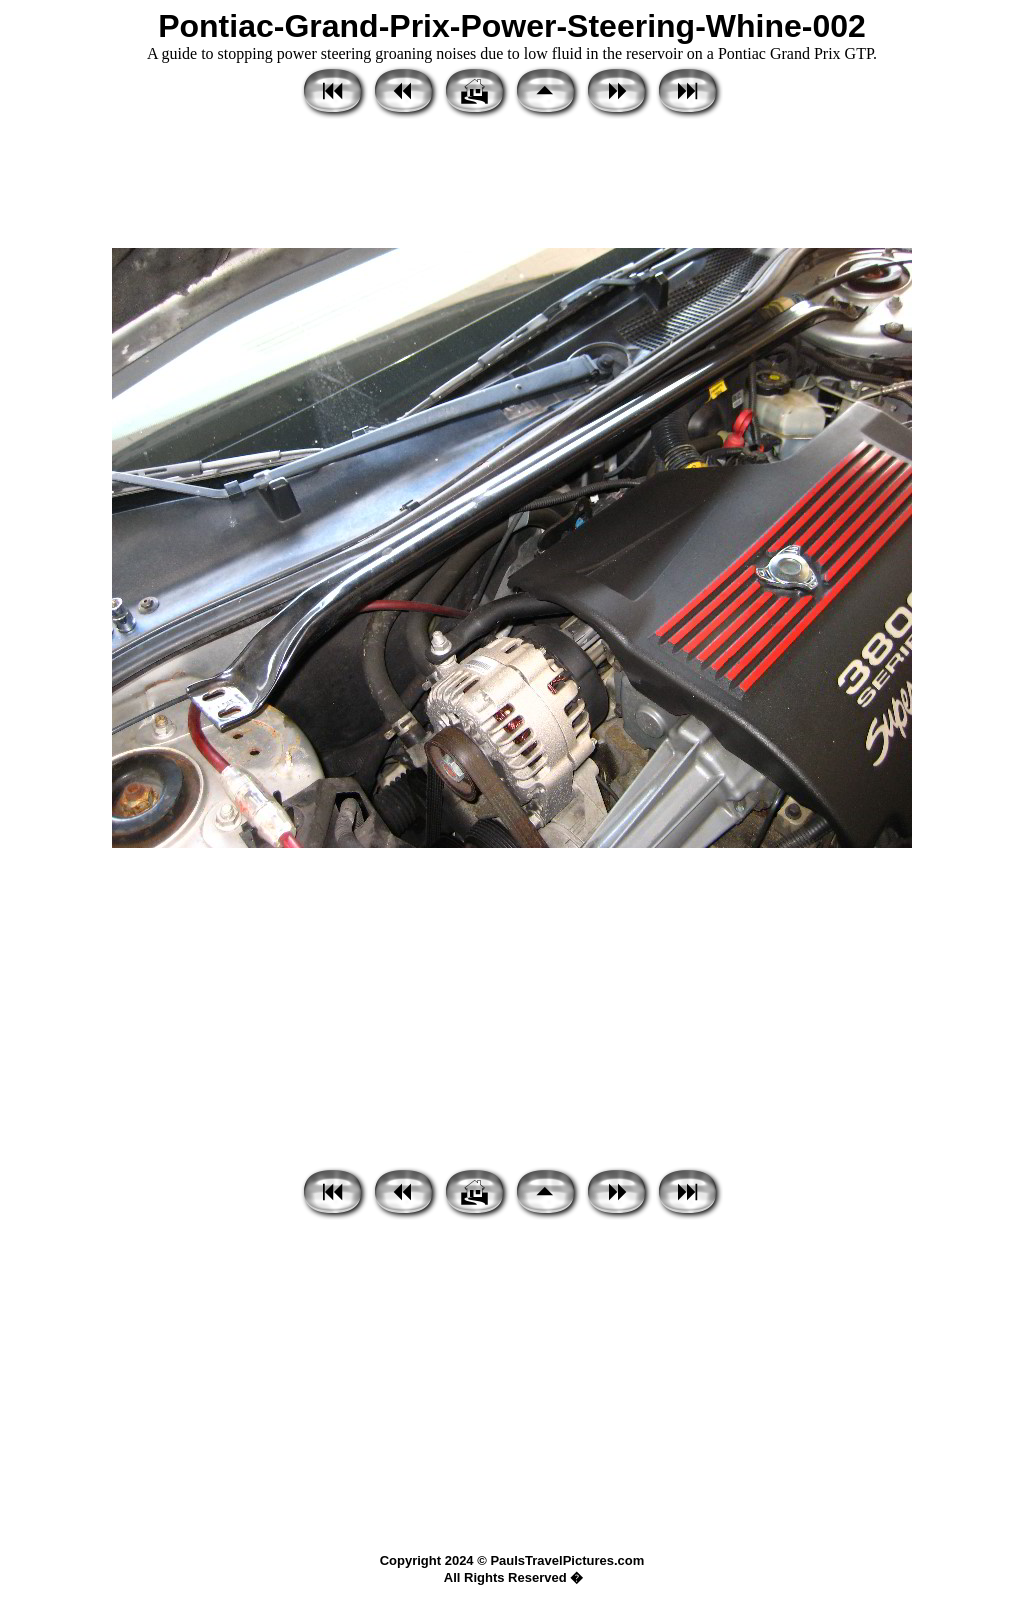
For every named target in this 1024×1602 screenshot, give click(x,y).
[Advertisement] (512, 185)
